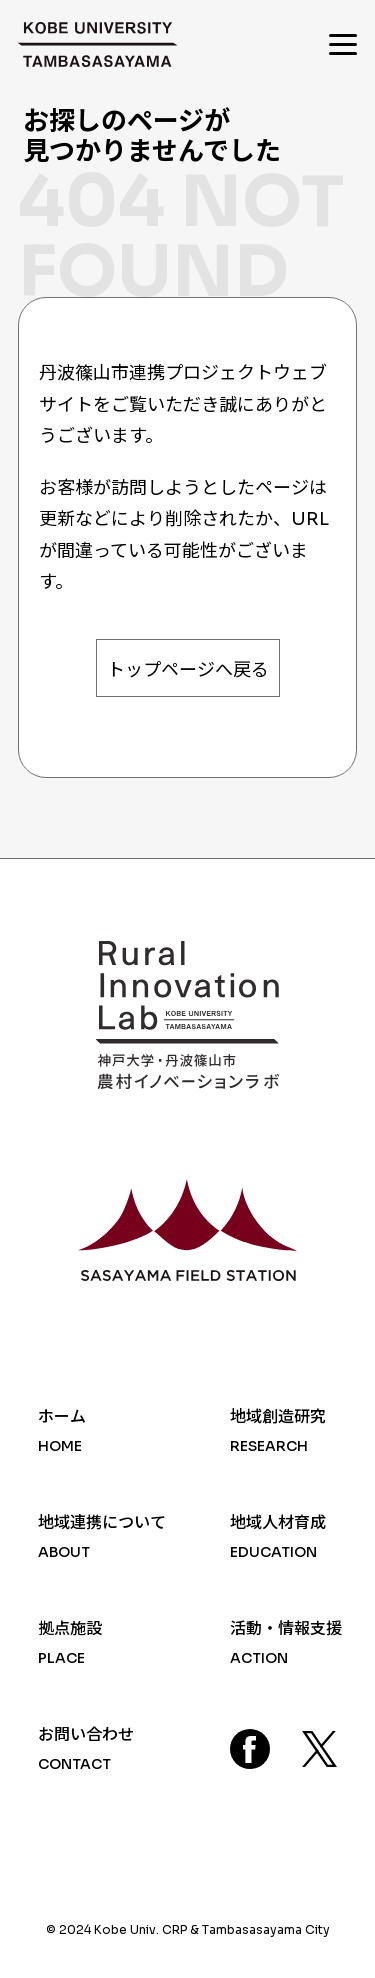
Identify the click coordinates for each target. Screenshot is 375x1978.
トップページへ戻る (188, 670)
